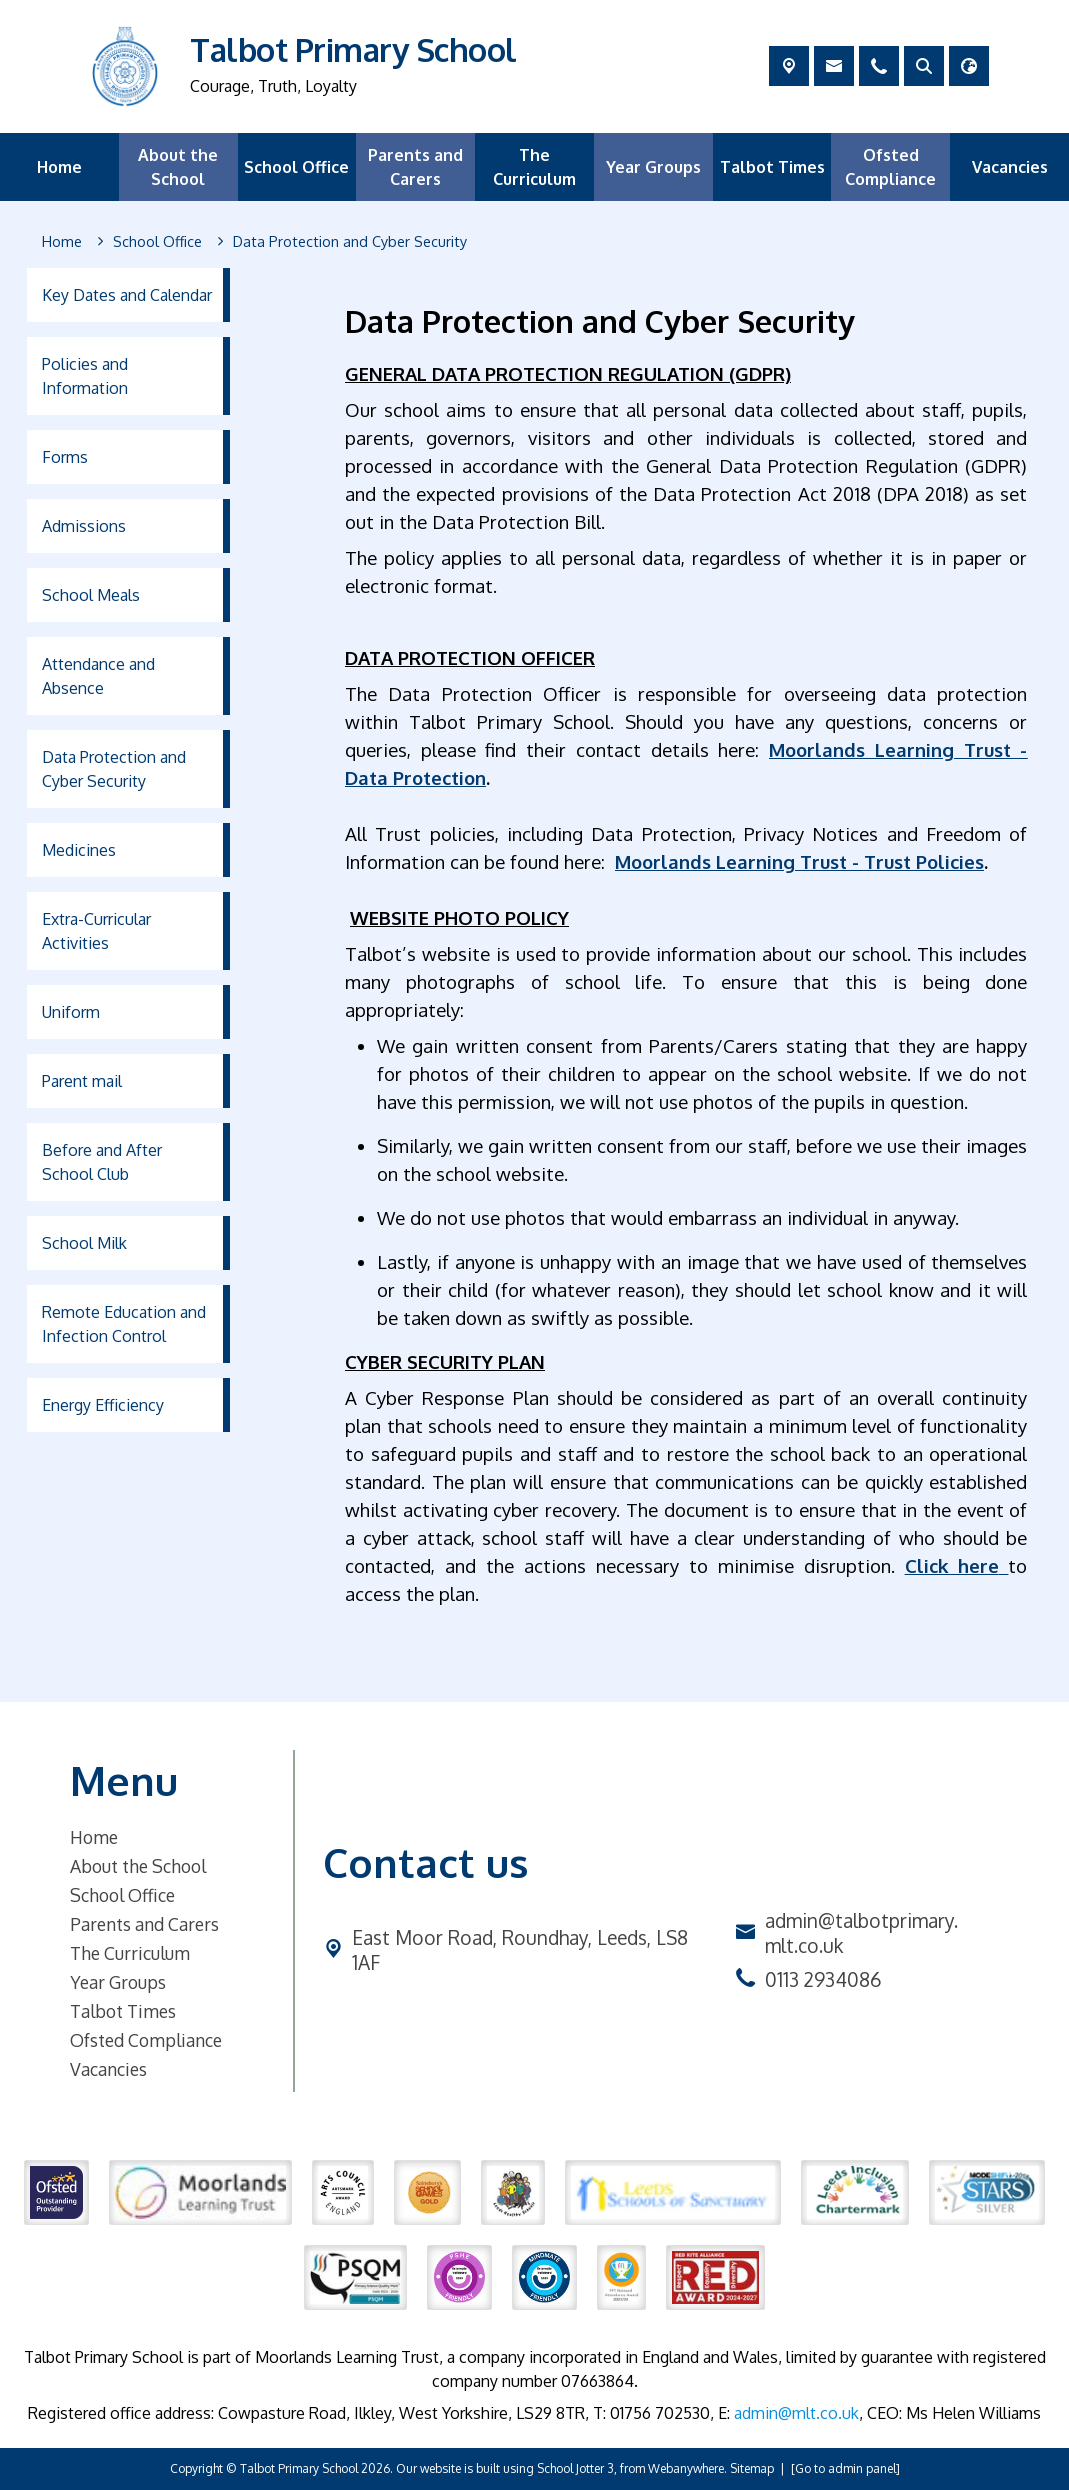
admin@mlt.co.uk (796, 2413)
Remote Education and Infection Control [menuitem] (124, 1324)
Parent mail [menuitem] (82, 1081)
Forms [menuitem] (65, 457)
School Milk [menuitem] (84, 1243)
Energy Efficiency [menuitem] (103, 1405)
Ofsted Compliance (146, 2040)
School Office (122, 1895)
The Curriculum (130, 1953)
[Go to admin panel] (845, 2468)
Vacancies (108, 2069)
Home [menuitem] (59, 167)
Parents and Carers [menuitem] (415, 167)
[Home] (62, 242)
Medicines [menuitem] (79, 850)
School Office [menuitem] (296, 167)
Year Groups (118, 1982)
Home (94, 1837)
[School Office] (157, 242)
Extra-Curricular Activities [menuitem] (96, 931)
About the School (138, 1866)
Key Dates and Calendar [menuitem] (127, 295)
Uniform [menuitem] (71, 1012)
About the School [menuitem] (178, 167)
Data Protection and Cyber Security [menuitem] (114, 769)
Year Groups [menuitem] (653, 167)
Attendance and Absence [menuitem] (98, 676)
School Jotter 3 (575, 2468)
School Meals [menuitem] (91, 595)
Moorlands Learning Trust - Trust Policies (799, 861)
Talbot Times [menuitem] (772, 167)
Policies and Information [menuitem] (85, 376)
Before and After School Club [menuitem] (102, 1162)
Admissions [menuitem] (84, 526)
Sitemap (752, 2468)
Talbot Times (123, 2011)
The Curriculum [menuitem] (534, 167)
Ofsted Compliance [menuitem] (890, 167)
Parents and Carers (144, 1924)
